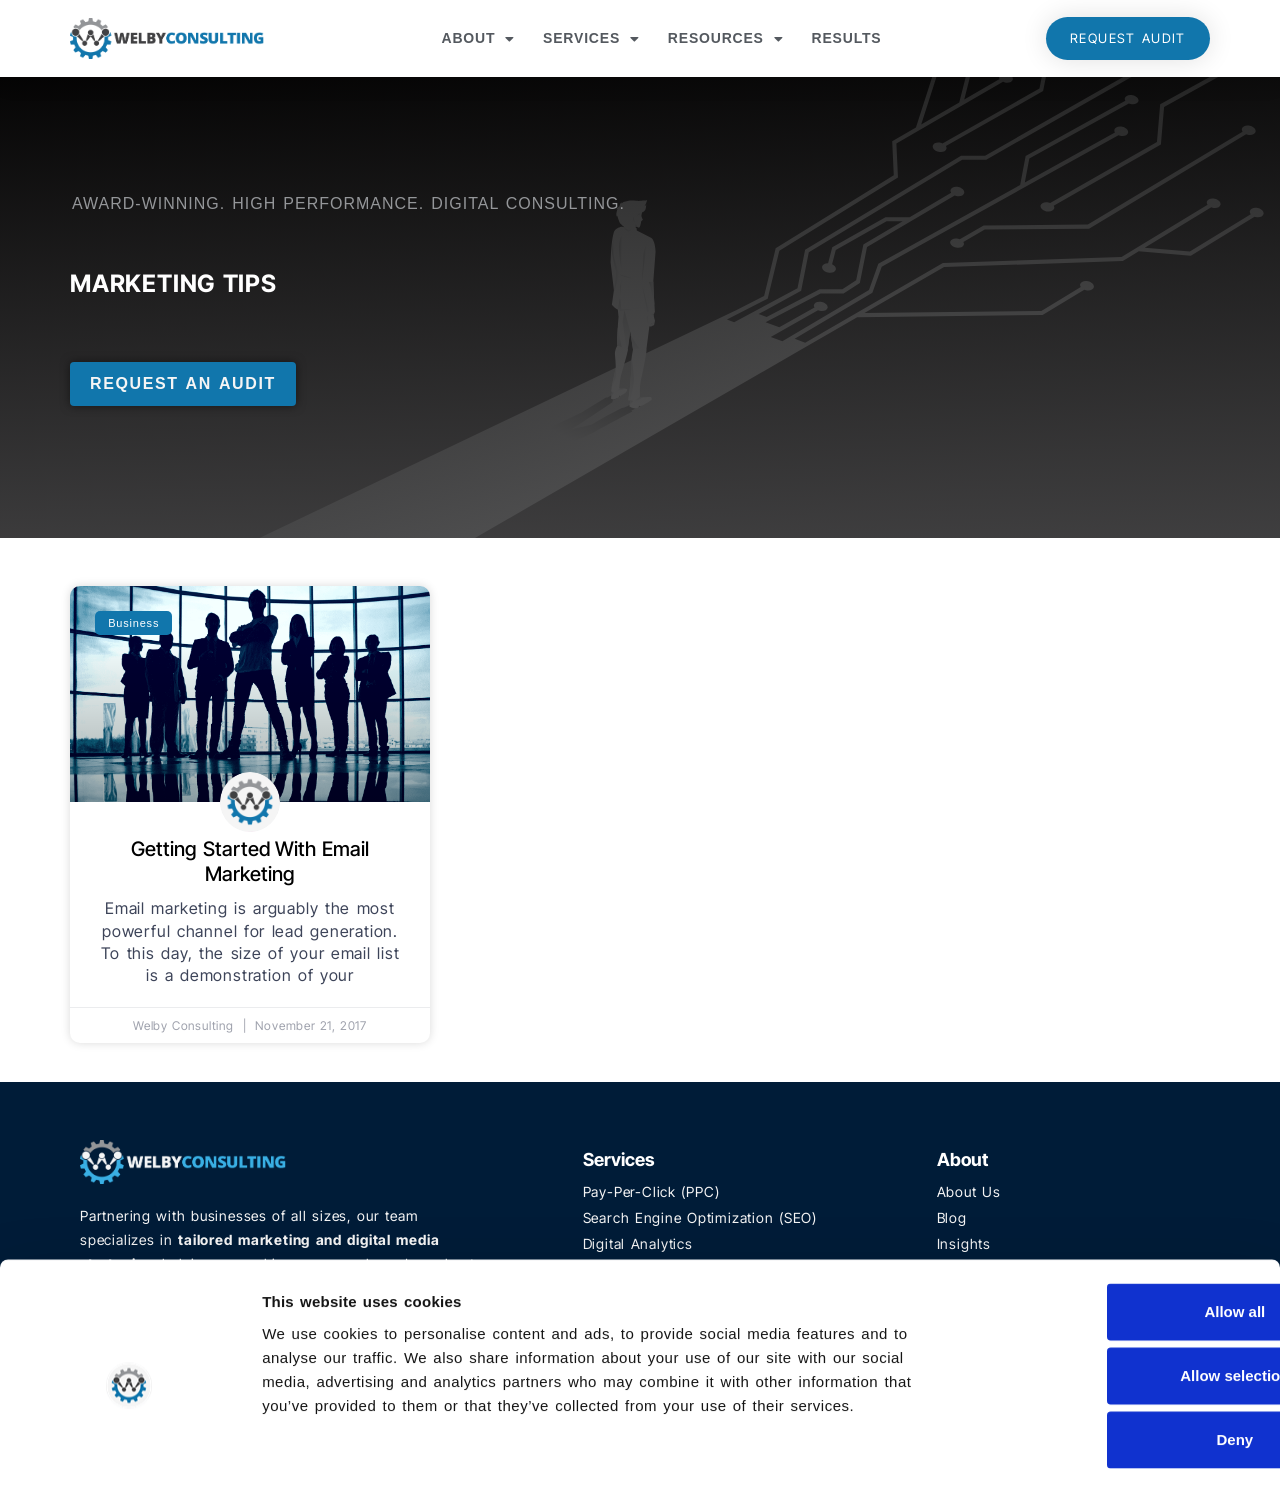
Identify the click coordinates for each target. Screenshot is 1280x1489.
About (478, 39)
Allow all (1113, 1229)
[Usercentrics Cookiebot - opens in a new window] (129, 1450)
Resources (726, 39)
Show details (1050, 1449)
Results (847, 38)
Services (591, 39)
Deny (1113, 1357)
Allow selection (1112, 1293)
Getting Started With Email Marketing (250, 861)
